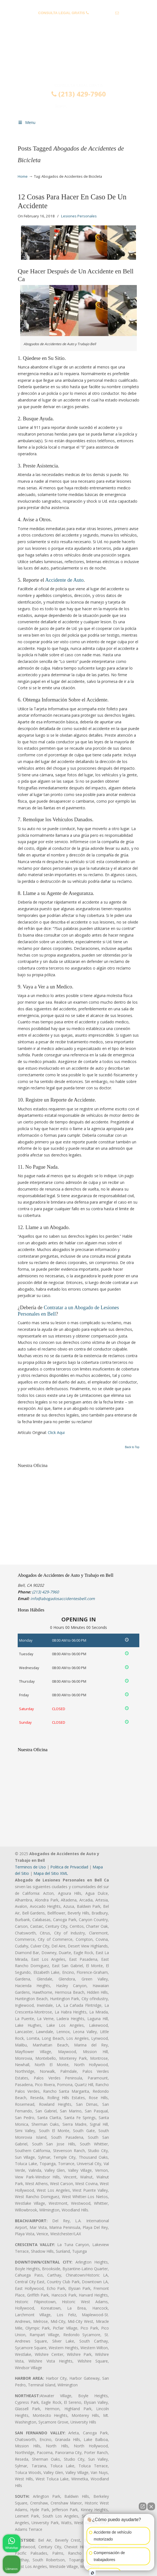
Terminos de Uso (30, 1867)
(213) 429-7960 (102, 13)
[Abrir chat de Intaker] (92, 2572)
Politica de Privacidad (69, 1867)
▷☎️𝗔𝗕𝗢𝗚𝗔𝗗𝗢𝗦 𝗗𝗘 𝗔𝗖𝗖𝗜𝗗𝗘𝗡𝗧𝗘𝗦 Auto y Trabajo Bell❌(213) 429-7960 (78, 59)
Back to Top (132, 1447)
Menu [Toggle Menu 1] (26, 122)
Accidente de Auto (64, 580)
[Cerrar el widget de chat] (151, 2506)
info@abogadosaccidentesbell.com (78, 21)
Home (23, 176)
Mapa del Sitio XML (50, 1873)
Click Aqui (56, 1432)
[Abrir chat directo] (142, 2506)
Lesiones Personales (79, 215)
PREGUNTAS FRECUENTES (79, 4)
